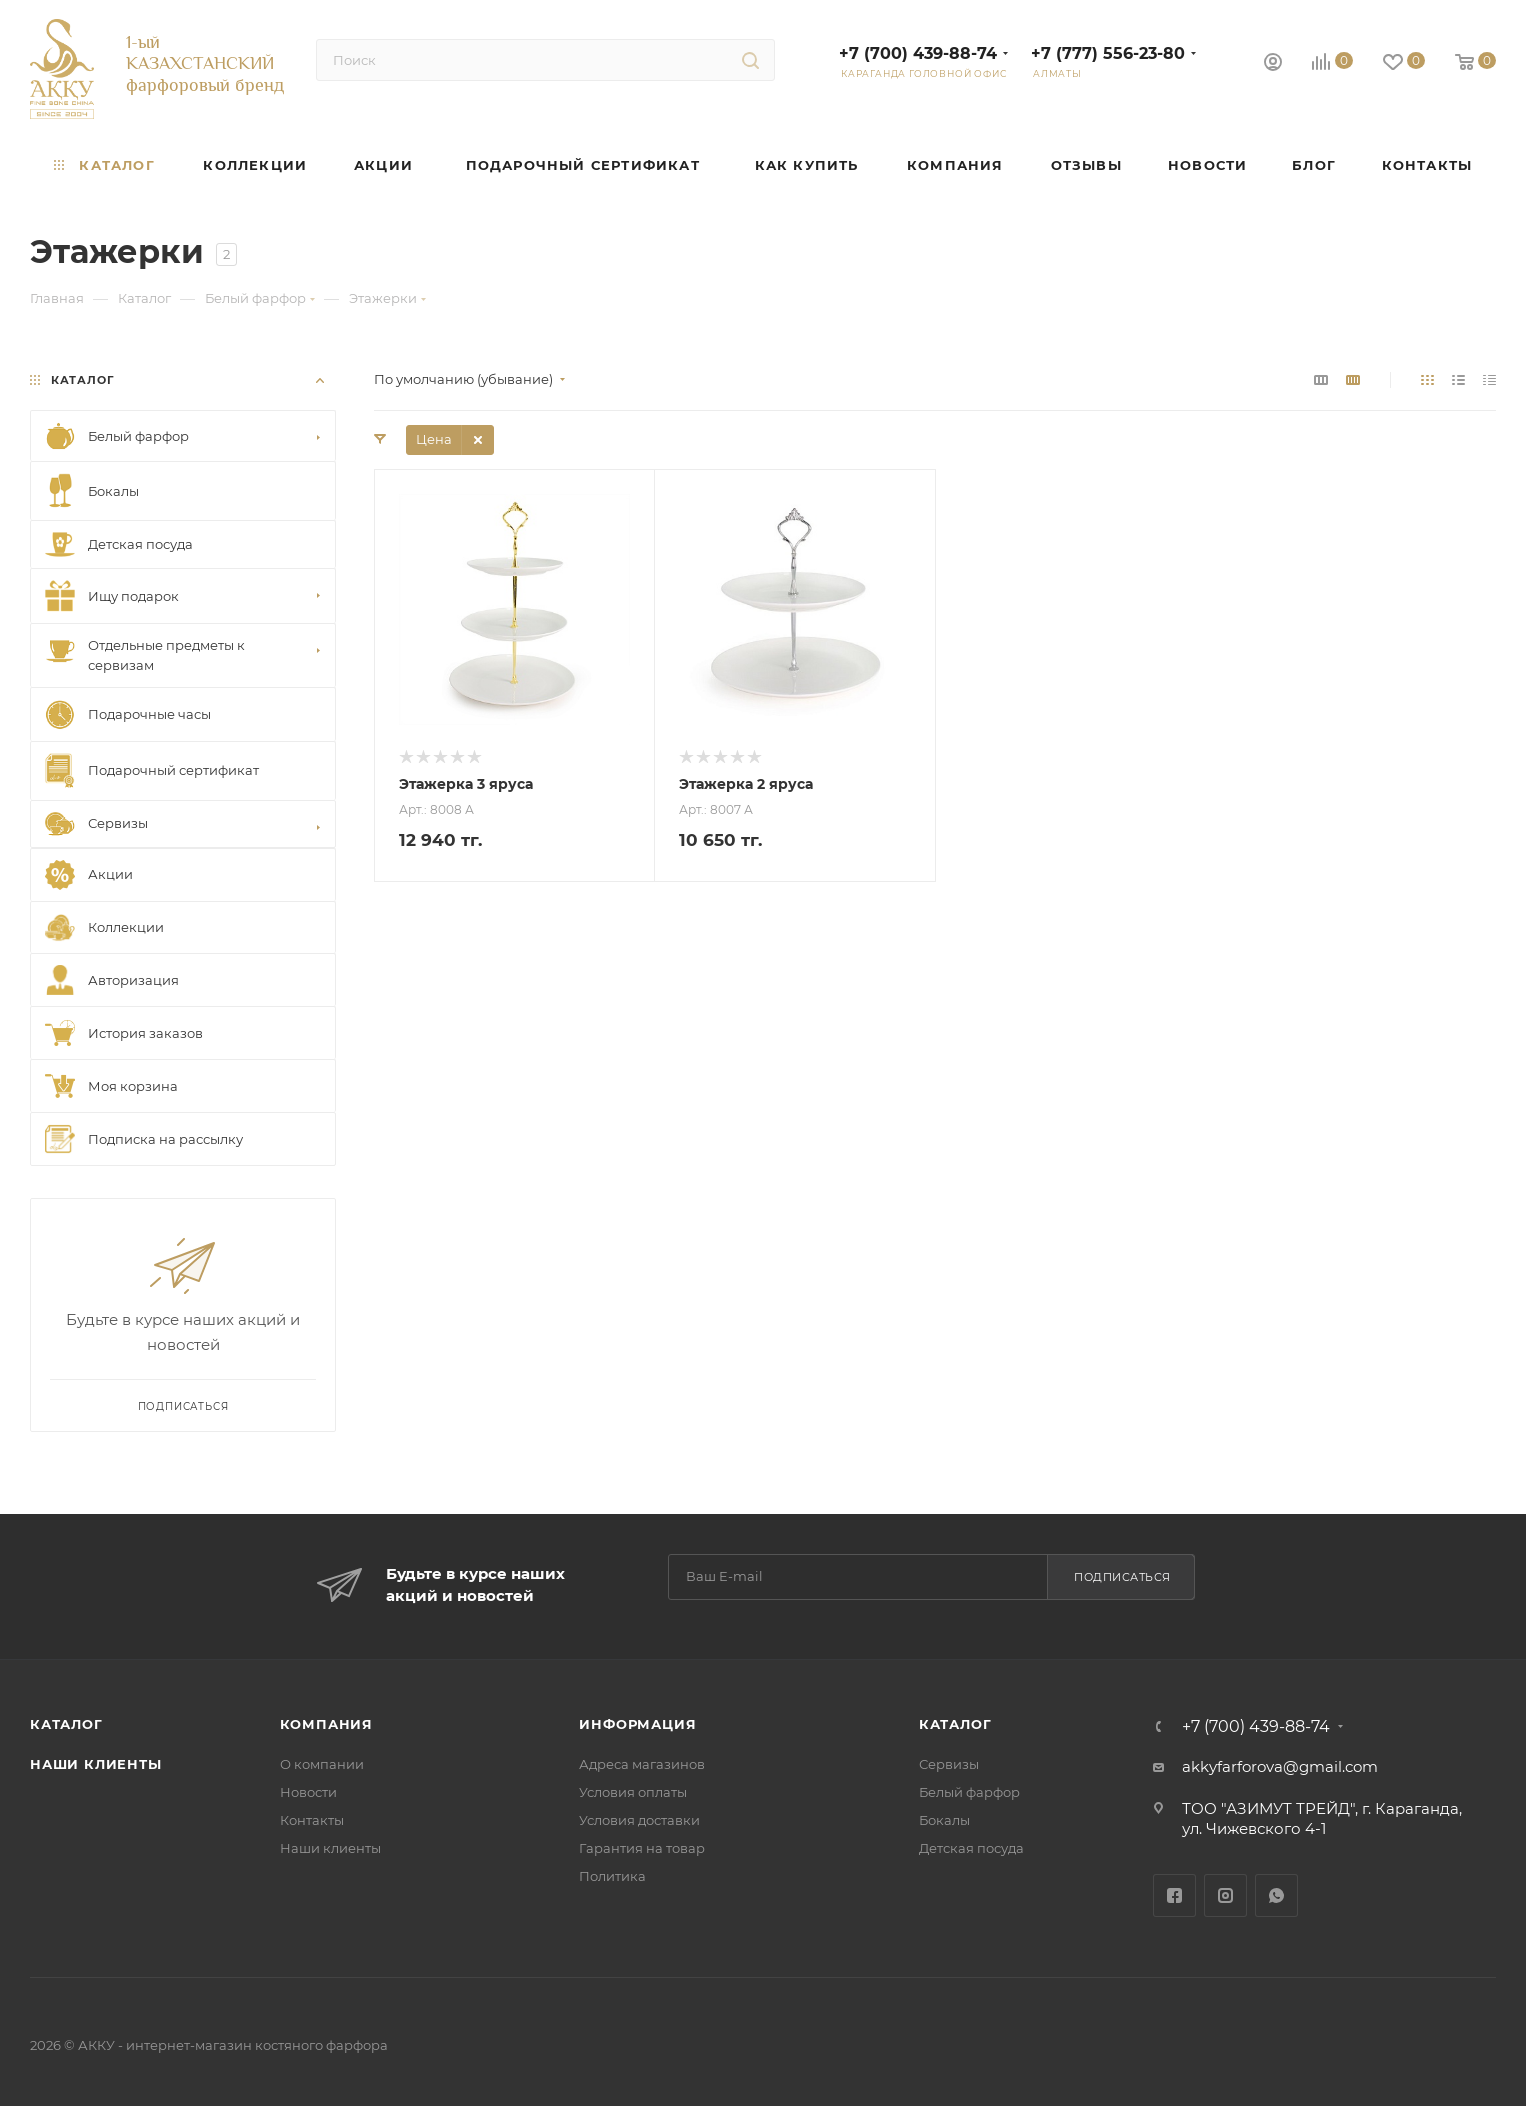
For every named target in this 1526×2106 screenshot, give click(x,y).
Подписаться (1122, 1577)
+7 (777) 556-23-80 (1108, 53)
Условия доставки (639, 1820)
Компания (326, 1724)
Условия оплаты (633, 1792)
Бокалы (944, 1820)
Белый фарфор (969, 1792)
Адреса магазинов (642, 1764)
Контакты (312, 1820)
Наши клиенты (96, 1764)
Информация (637, 1724)
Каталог (66, 1724)
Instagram (1225, 1895)
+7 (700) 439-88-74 (918, 53)
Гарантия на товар (642, 1848)
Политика (612, 1876)
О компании (322, 1764)
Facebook (1174, 1895)
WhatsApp (1276, 1895)
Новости (308, 1792)
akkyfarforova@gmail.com (1280, 1766)
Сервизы (949, 1764)
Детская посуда (971, 1848)
